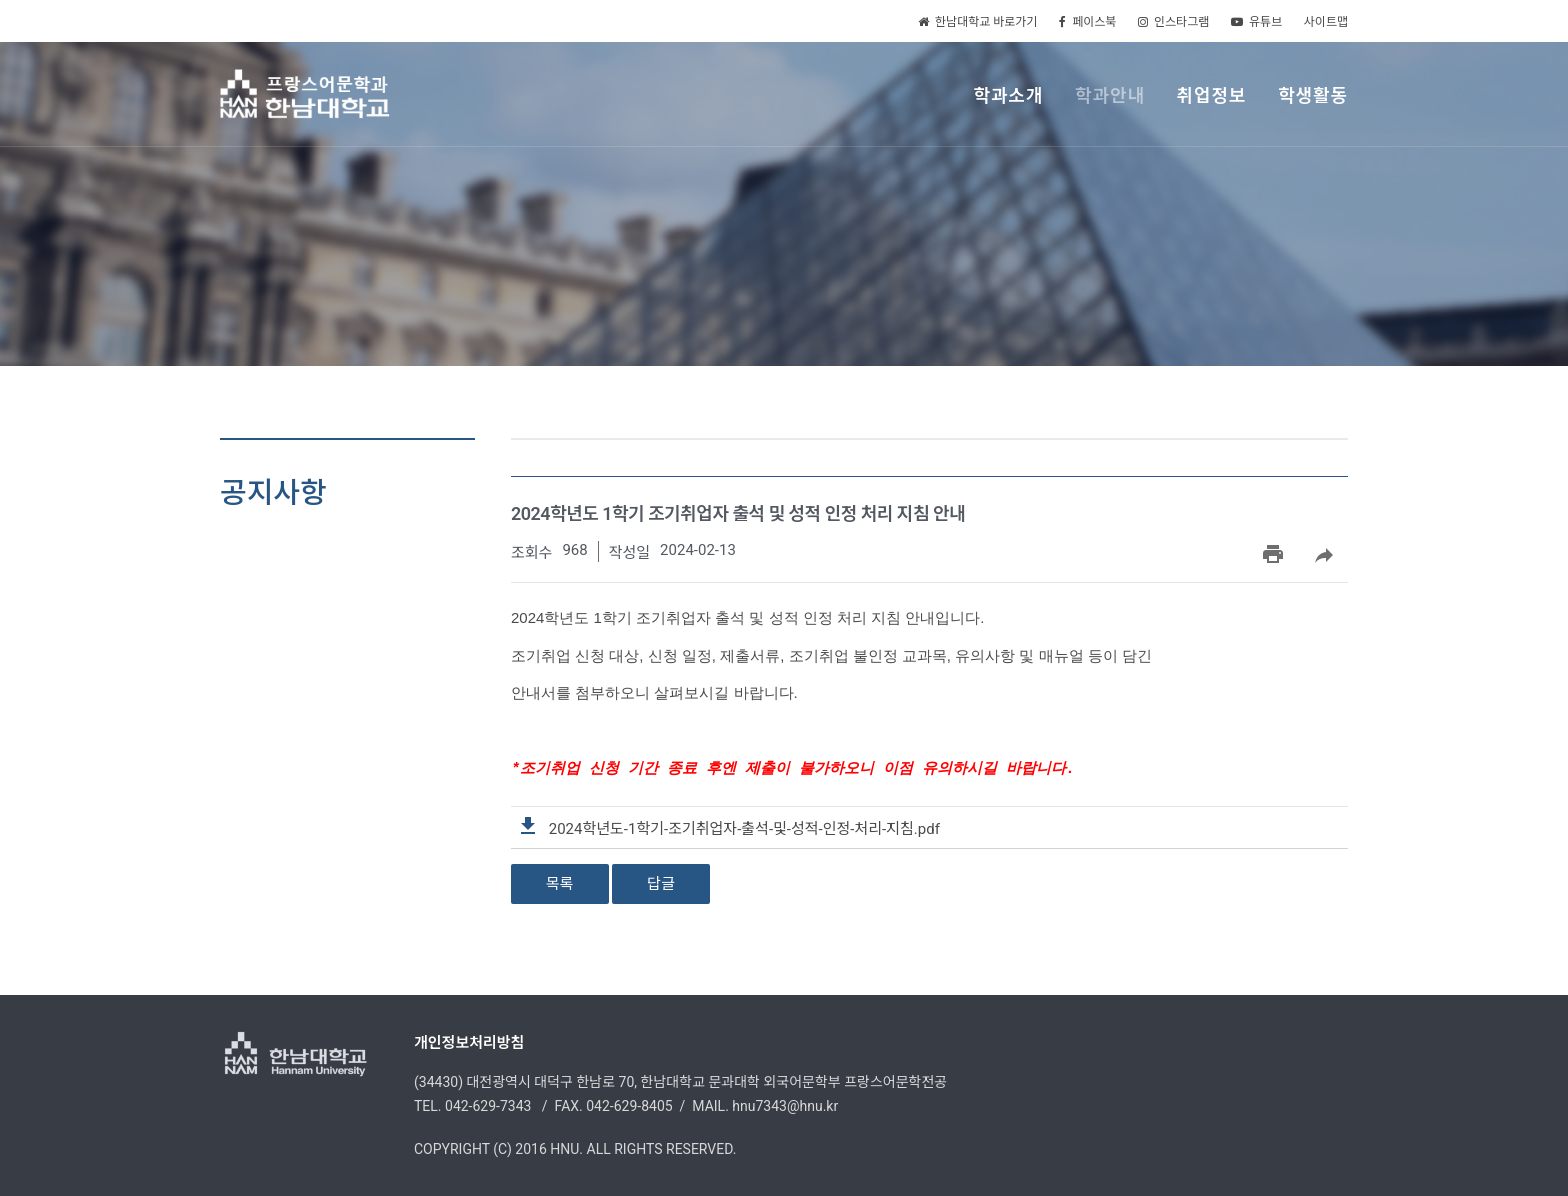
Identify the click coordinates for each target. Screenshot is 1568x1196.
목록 (560, 883)
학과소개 (1008, 95)
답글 (661, 883)
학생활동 (1313, 95)
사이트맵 (1326, 22)
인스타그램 (1173, 22)
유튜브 (1256, 22)
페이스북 (1087, 22)
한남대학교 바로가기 (977, 22)
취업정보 (1212, 95)
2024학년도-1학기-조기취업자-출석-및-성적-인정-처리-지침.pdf (730, 828)
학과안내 (1110, 95)
